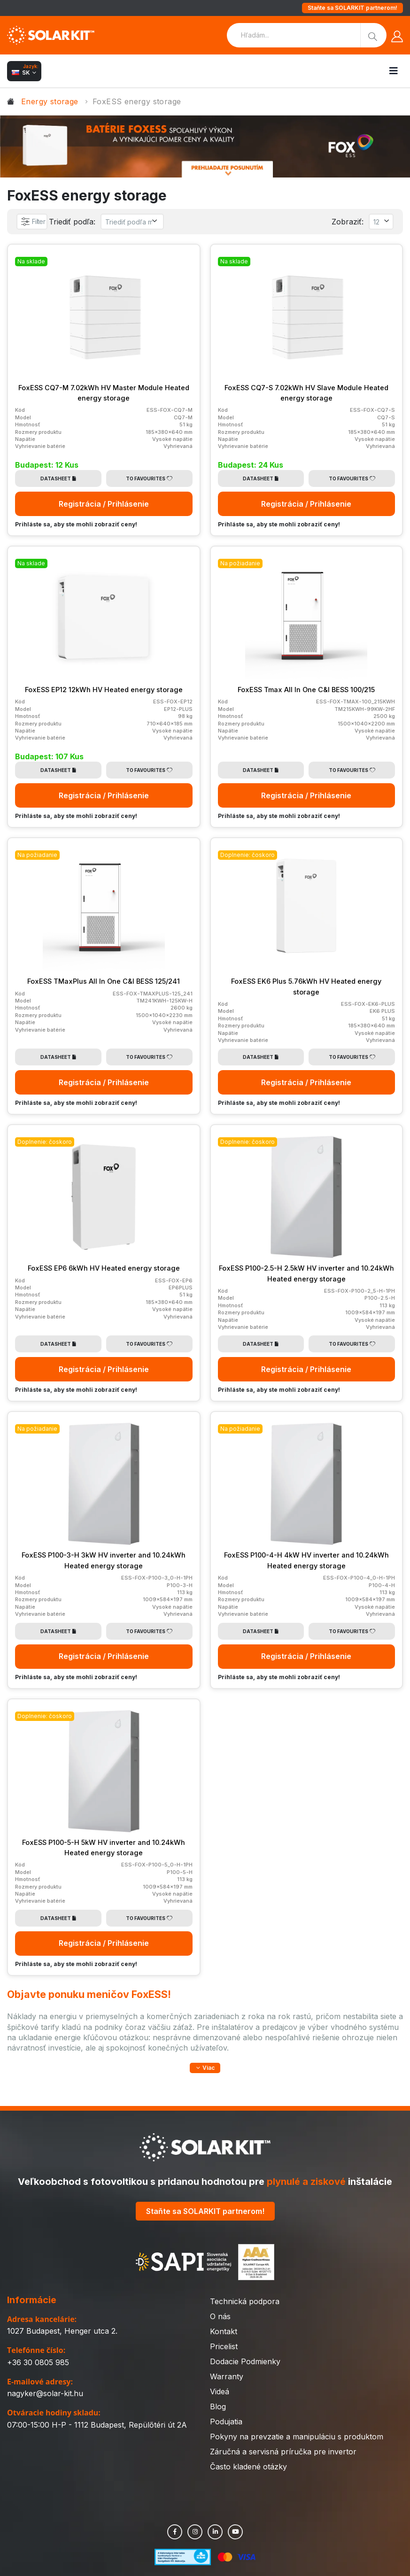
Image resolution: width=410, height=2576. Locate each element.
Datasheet (58, 478)
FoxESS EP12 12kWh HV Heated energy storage (104, 689)
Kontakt (223, 2333)
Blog (218, 2409)
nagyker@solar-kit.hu (45, 2395)
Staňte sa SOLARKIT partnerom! (352, 7)
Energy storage (49, 101)
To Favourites (149, 478)
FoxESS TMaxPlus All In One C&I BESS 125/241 (103, 981)
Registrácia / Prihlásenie (104, 504)
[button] (205, 2068)
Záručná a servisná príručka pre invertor (283, 2454)
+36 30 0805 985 (38, 2364)
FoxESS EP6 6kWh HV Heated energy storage (104, 1268)
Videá (219, 2394)
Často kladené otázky (248, 2469)
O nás (220, 2318)
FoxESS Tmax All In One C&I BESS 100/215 (306, 689)
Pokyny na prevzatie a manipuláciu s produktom (296, 2439)
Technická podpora (244, 2303)
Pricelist (224, 2348)
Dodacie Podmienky (245, 2363)
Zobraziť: (347, 221)
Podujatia (226, 2424)
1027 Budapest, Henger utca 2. (62, 2333)
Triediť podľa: (74, 221)
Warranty (226, 2378)
